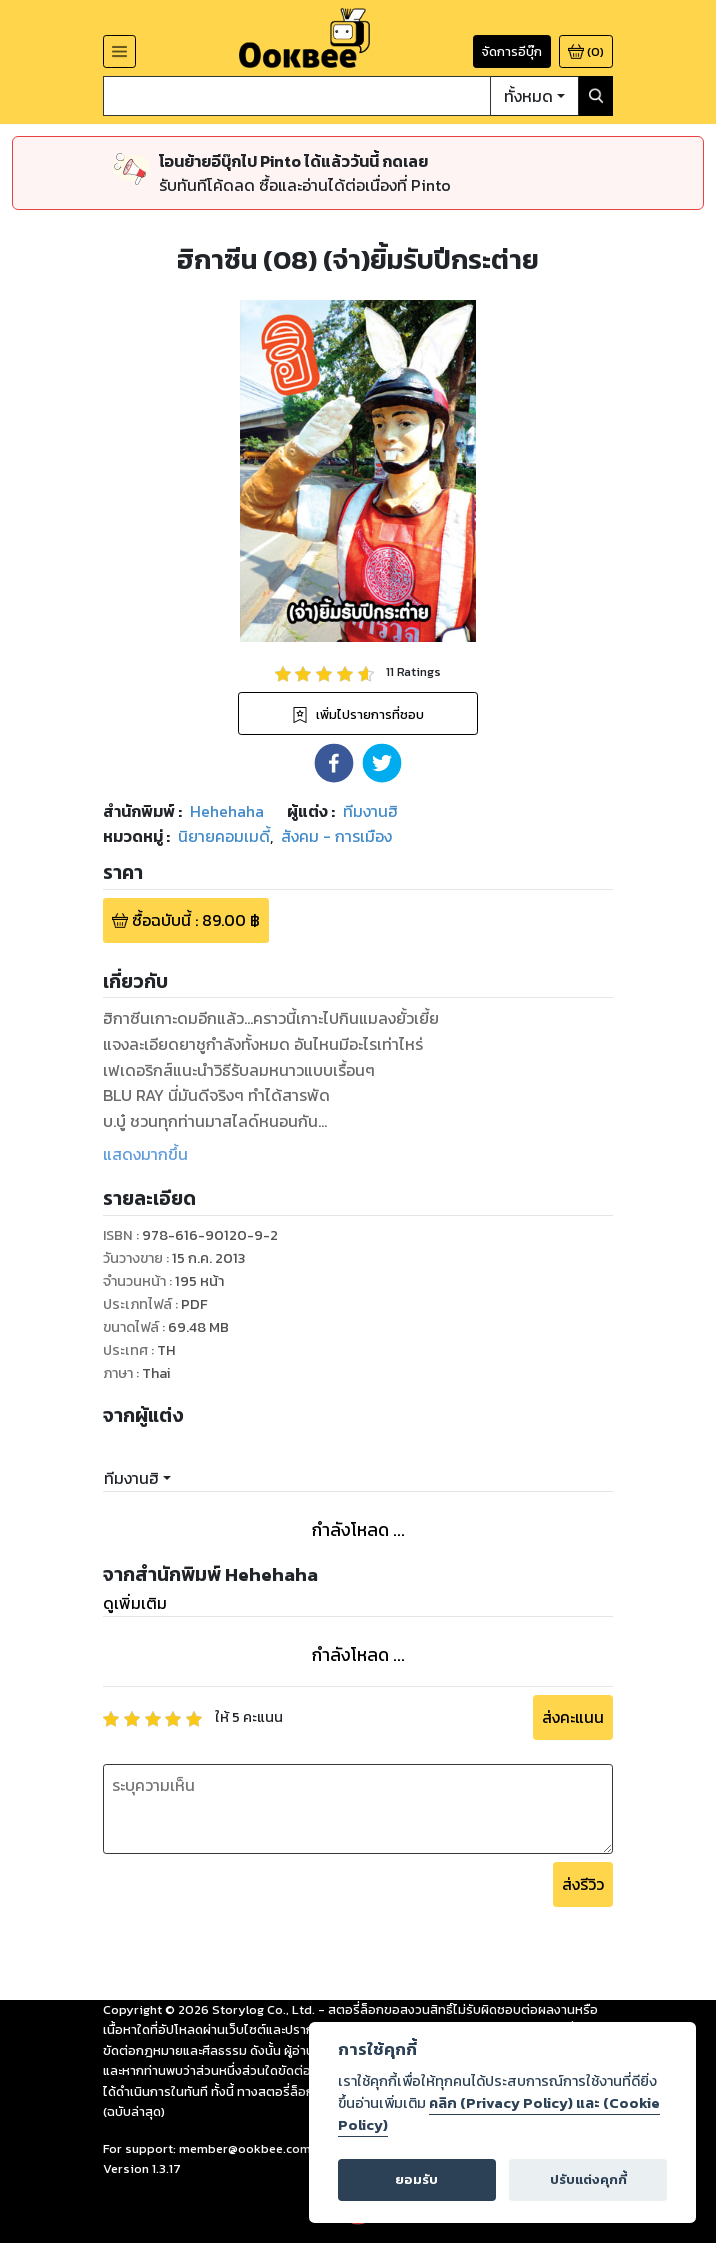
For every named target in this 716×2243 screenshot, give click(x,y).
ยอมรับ (416, 2179)
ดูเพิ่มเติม (135, 1603)
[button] (334, 763)
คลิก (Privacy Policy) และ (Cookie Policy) (499, 2114)
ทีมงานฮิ (131, 1478)
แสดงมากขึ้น (145, 1154)
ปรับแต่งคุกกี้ (588, 2179)
